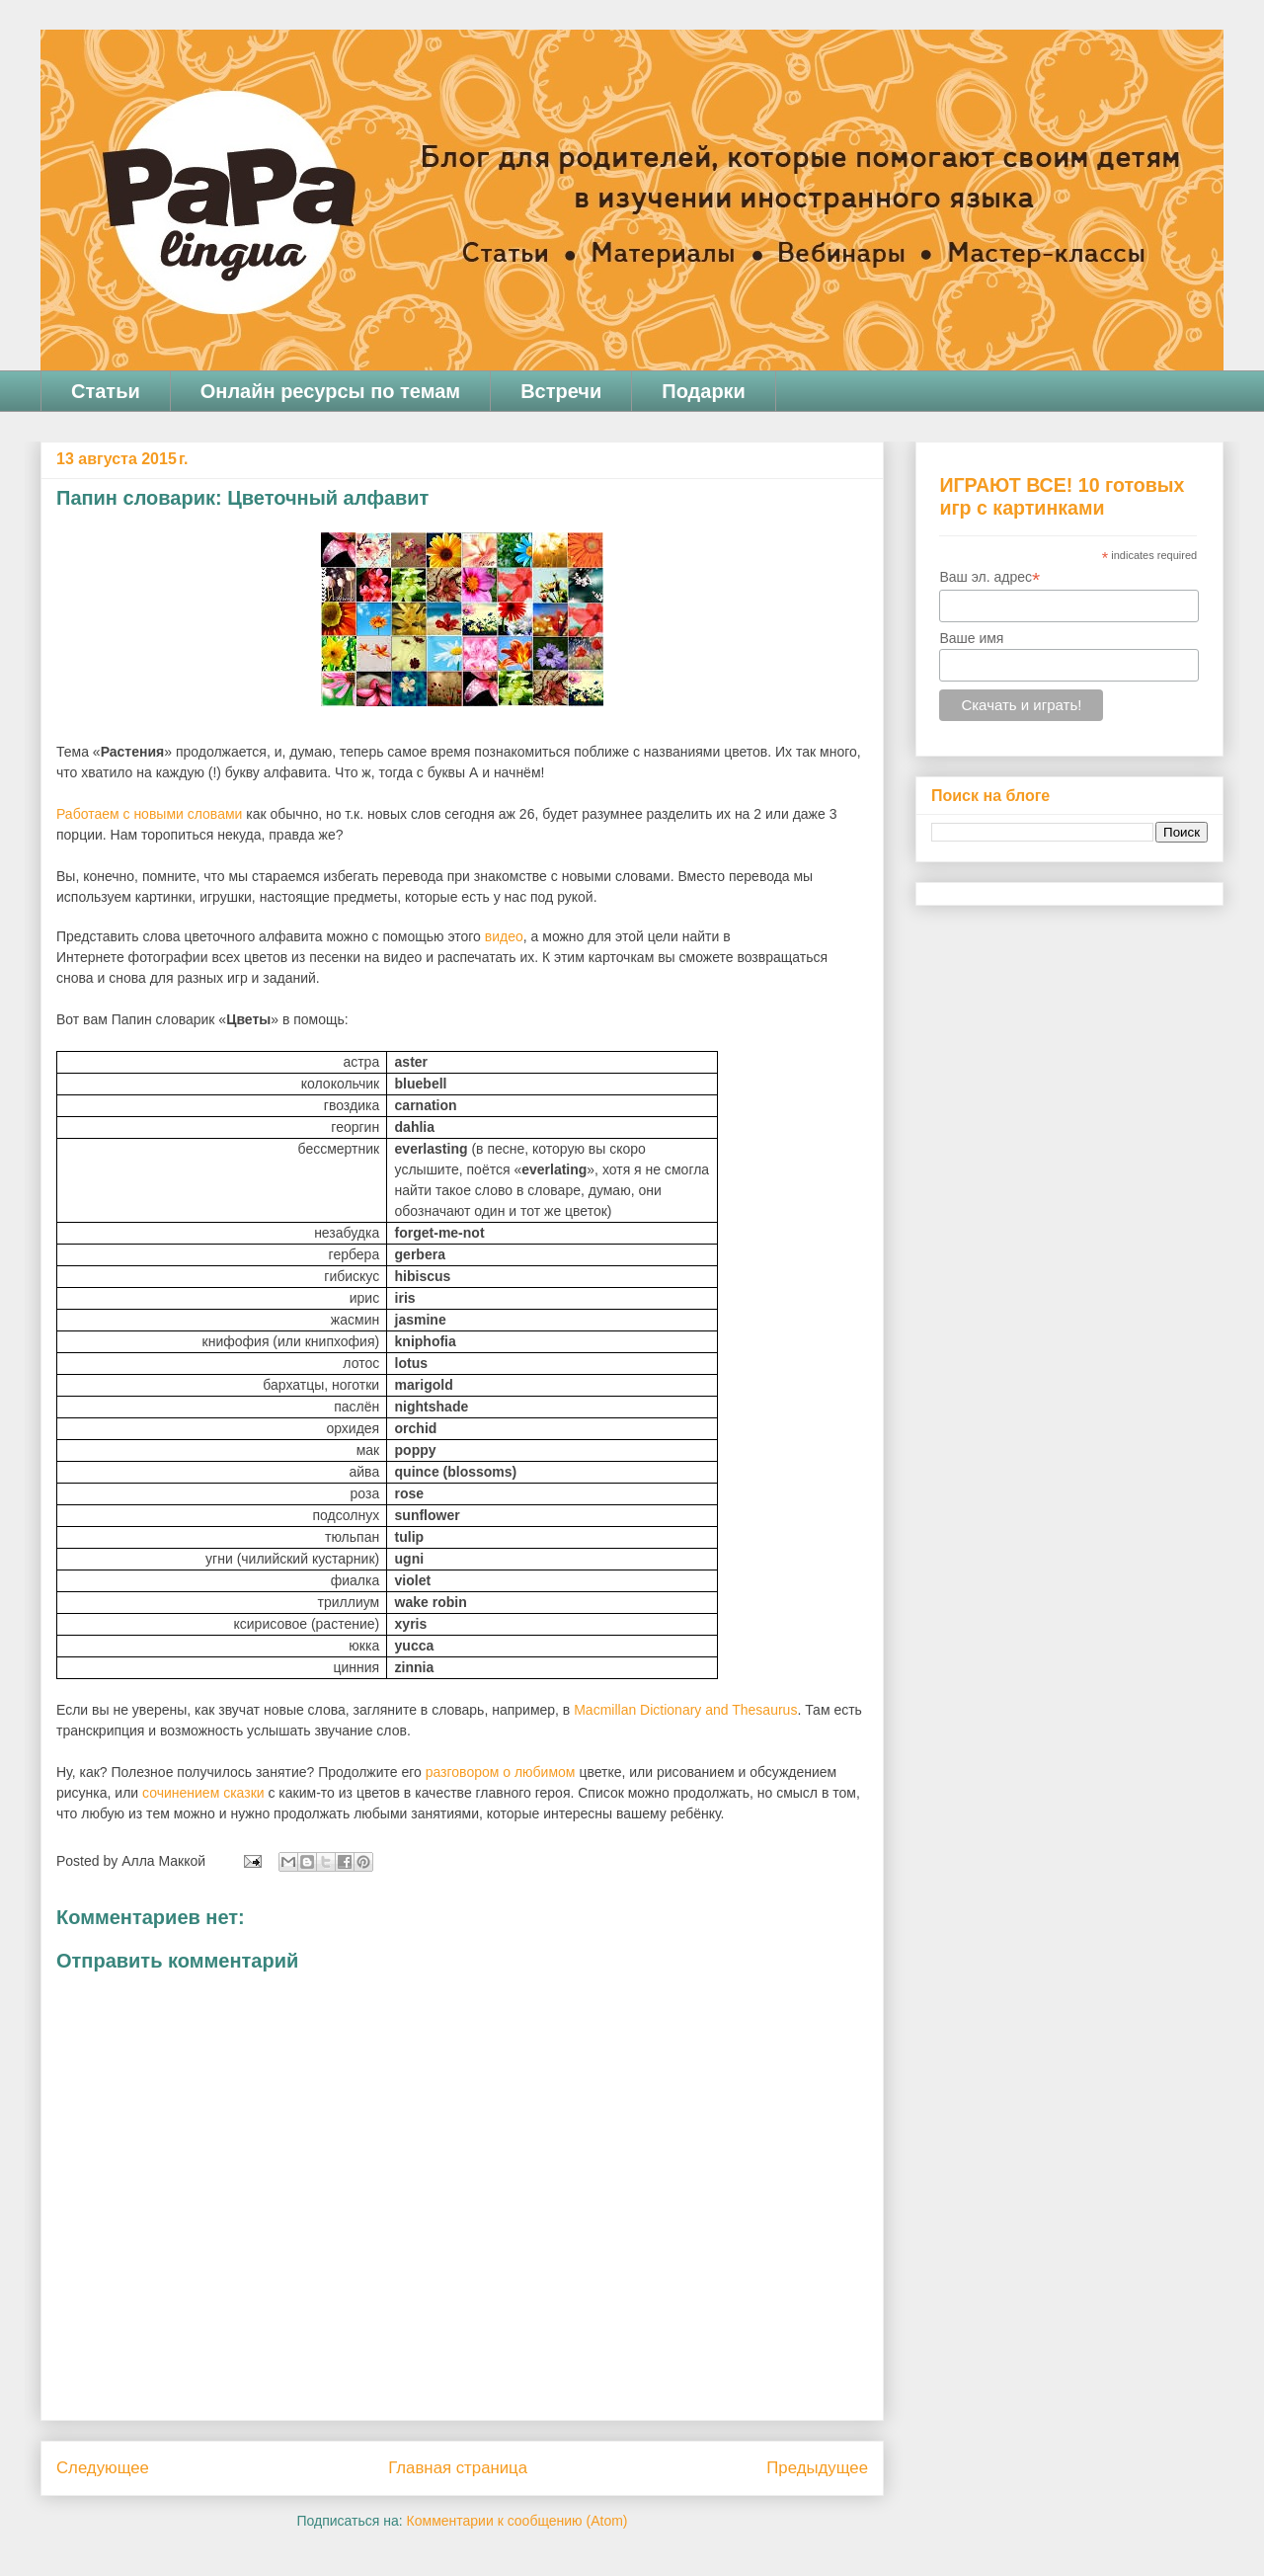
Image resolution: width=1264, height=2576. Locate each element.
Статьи (105, 391)
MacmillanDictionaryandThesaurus (685, 1710)
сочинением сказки (203, 1793)
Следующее (102, 2467)
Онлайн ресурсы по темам (330, 391)
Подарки (704, 391)
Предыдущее (817, 2467)
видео (504, 936)
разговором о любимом (501, 1772)
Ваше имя (971, 638)
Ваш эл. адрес (989, 577)
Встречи (560, 391)
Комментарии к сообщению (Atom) (517, 2521)
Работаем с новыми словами (149, 814)
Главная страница (457, 2467)
